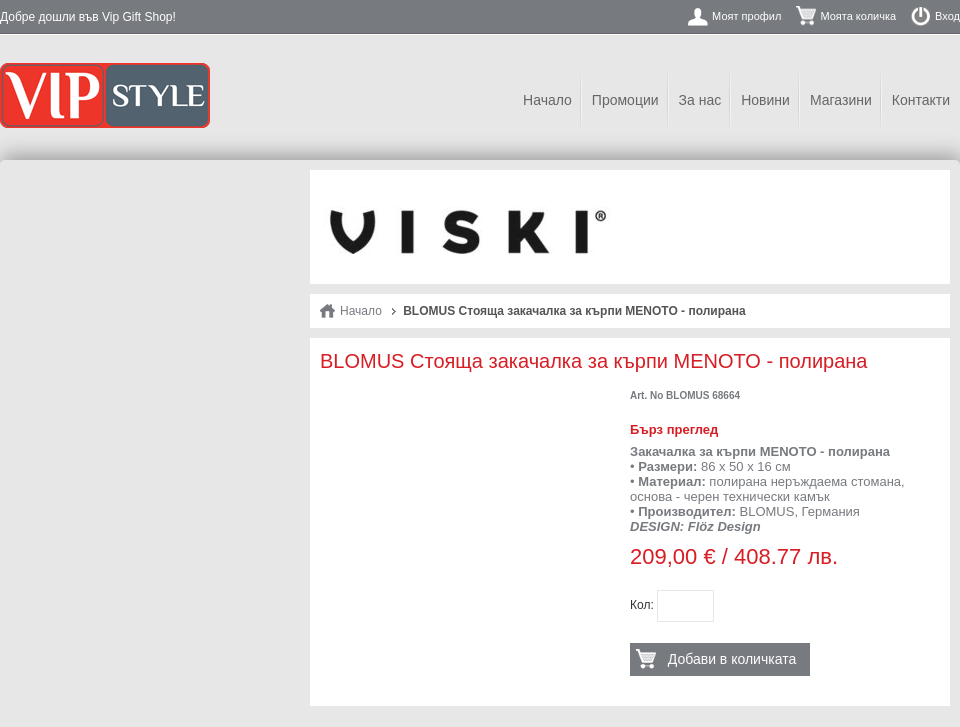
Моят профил (746, 16)
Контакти (921, 100)
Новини (765, 100)
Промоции (625, 100)
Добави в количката (732, 659)
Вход (947, 16)
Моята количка (858, 16)
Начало (547, 100)
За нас (700, 100)
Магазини (841, 100)
